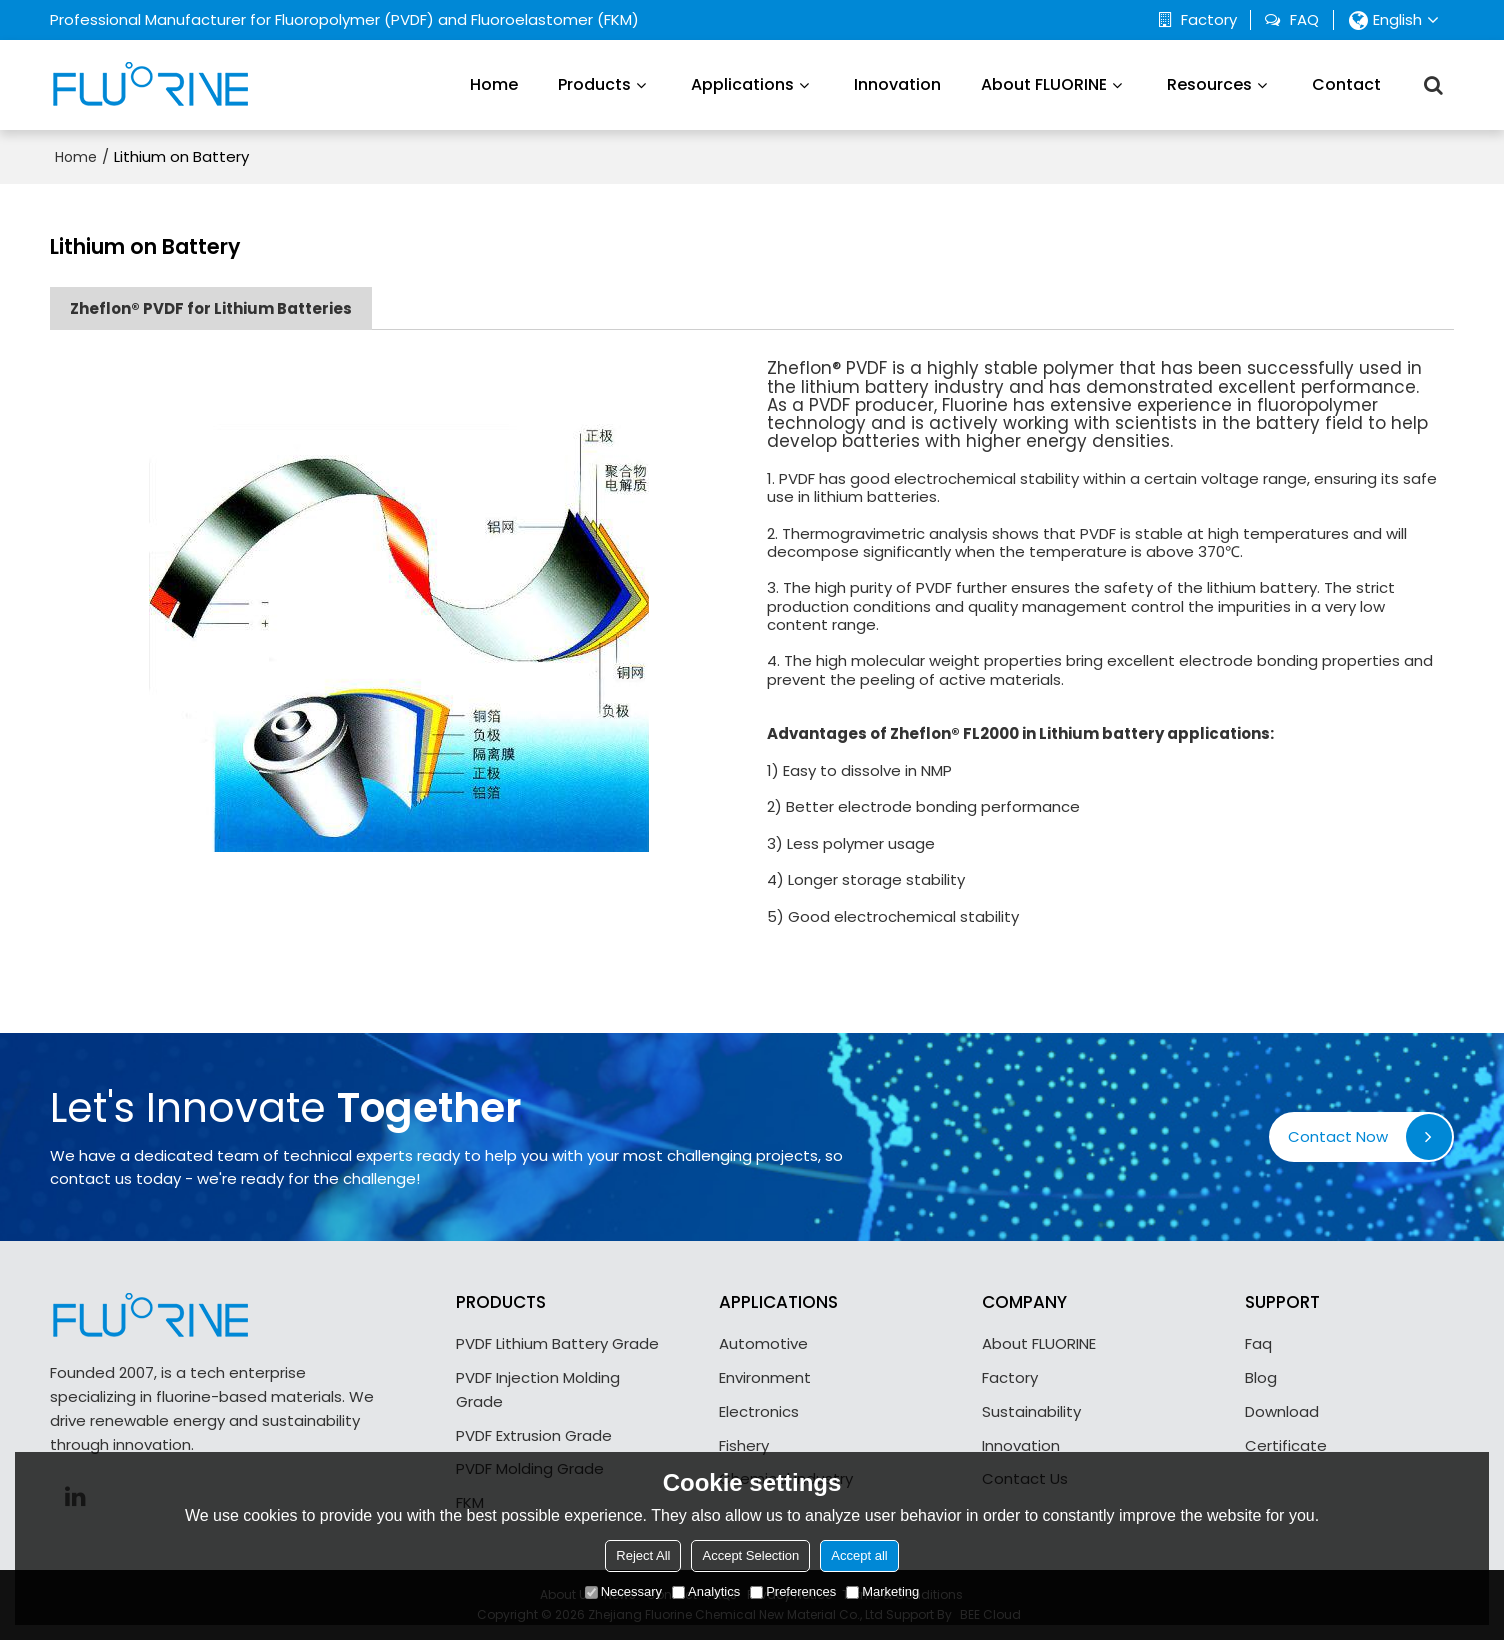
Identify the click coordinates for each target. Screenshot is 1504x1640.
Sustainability (1031, 1411)
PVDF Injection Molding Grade (538, 1389)
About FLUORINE (1044, 84)
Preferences (793, 1591)
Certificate (1286, 1445)
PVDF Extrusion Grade (534, 1435)
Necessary (623, 1591)
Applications (742, 84)
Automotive (763, 1343)
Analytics (706, 1591)
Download (1282, 1411)
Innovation (897, 84)
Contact (1346, 84)
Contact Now (1338, 1136)
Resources (1209, 84)
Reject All (643, 1555)
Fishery (744, 1445)
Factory (1209, 20)
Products (594, 84)
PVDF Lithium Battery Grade (557, 1343)
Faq (1258, 1343)
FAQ (1304, 20)
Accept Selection (750, 1555)
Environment (765, 1377)
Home (494, 84)
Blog (1261, 1377)
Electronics (759, 1411)
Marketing (882, 1591)
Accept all (859, 1555)
